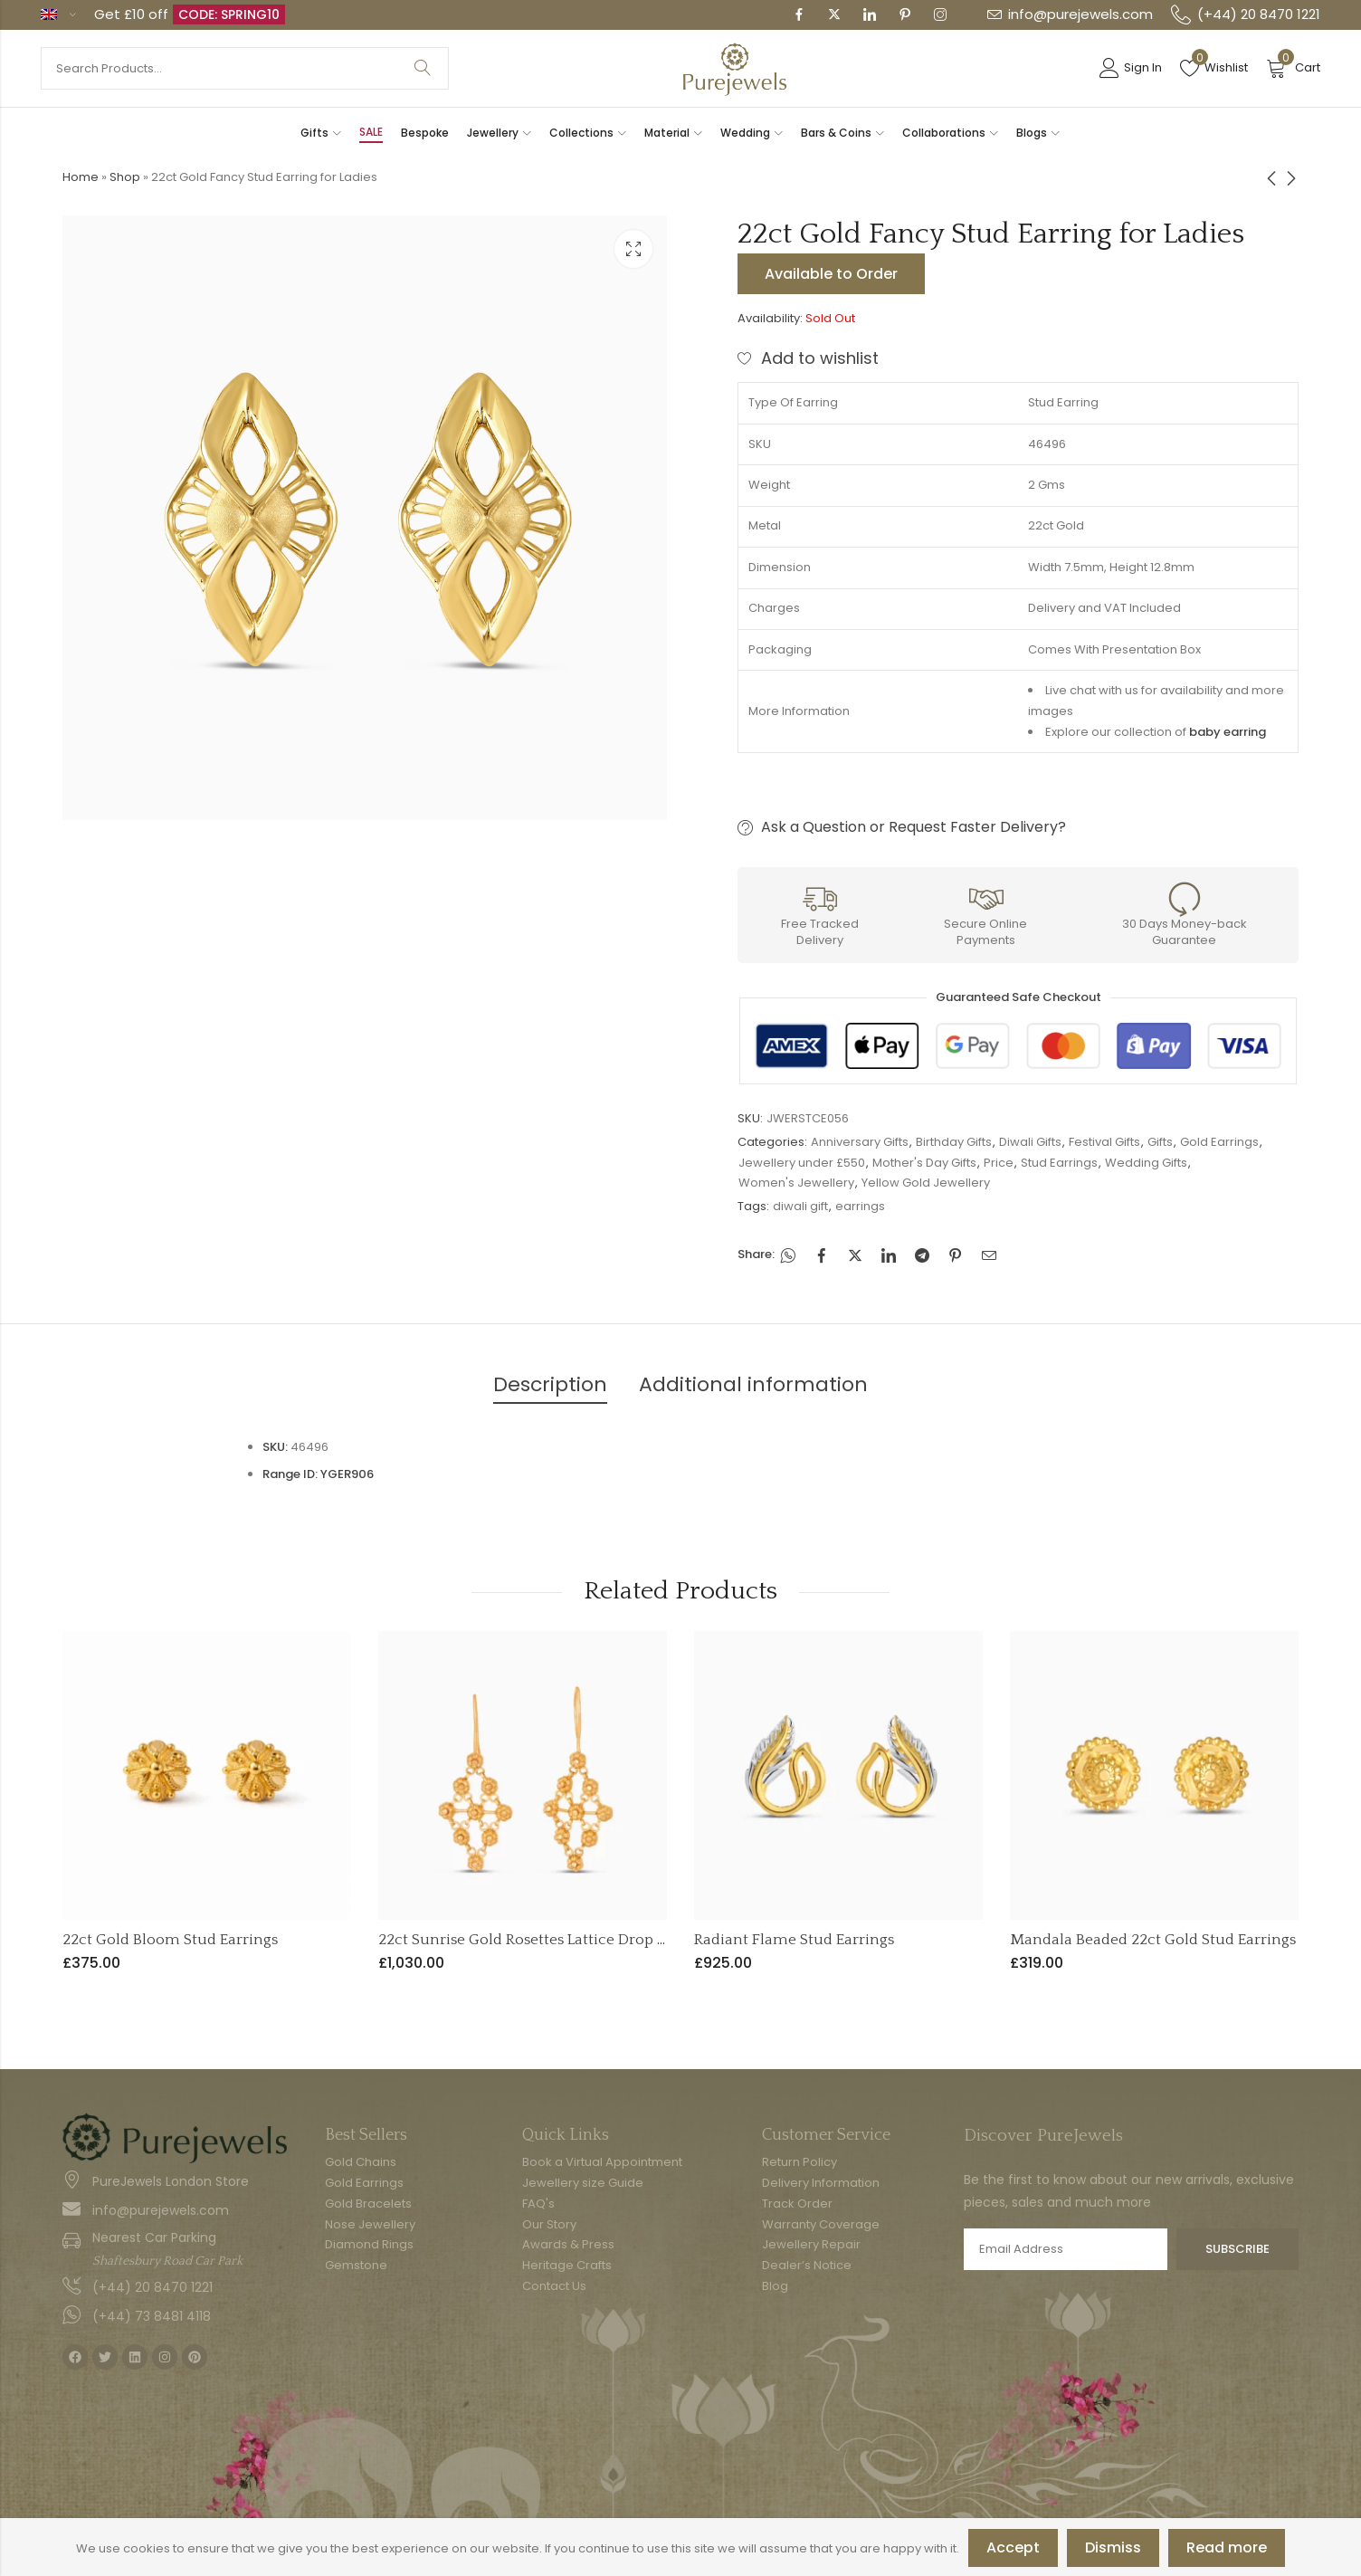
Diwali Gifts (1030, 1141)
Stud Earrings (1059, 1162)
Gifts (1160, 1141)
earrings (860, 1206)
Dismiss (1113, 2547)
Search (422, 68)
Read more (1226, 2547)
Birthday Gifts (954, 1141)
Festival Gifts (1104, 1141)
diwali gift (800, 1206)
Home (80, 177)
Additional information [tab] (753, 1384)
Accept (1013, 2547)
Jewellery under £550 (801, 1162)
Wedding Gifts (1146, 1162)
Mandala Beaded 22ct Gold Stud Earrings (1153, 1940)
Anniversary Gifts (860, 1141)
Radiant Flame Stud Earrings (794, 1940)
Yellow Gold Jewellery (925, 1182)
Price (999, 1162)
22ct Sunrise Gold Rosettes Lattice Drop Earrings (546, 1940)
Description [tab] (550, 1384)
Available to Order (831, 273)
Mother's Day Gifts (924, 1162)
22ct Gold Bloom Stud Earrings (170, 1940)
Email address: (1065, 2249)
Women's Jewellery (796, 1182)
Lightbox (633, 249)
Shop (124, 177)
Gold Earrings (1219, 1141)
